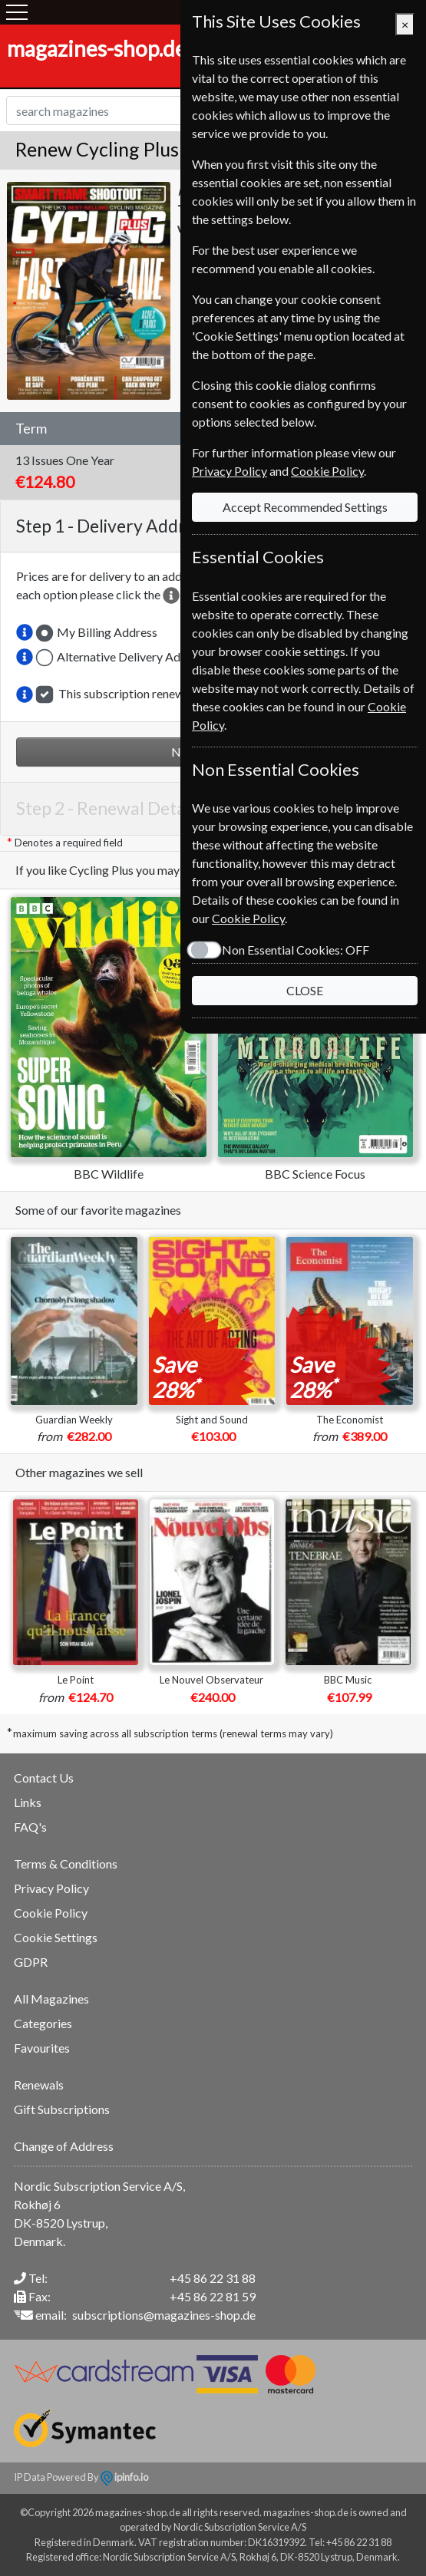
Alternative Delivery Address (133, 656)
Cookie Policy (51, 1912)
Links (27, 1802)
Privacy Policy (51, 1888)
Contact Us (44, 1777)
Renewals (39, 2084)
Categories (43, 2023)
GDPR (31, 1961)
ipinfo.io (124, 2477)
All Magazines (51, 1998)
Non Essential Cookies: (295, 949)
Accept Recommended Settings (305, 507)
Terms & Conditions (65, 1863)
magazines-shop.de (97, 48)
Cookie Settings (55, 1937)
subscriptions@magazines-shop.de (164, 2314)
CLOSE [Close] (304, 990)
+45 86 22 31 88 (213, 2278)
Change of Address (64, 2146)
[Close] (404, 24)
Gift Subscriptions (62, 2109)
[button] (24, 632)
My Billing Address (107, 632)
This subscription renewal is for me (149, 693)
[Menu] (17, 12)
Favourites (42, 2047)
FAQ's (30, 1826)
